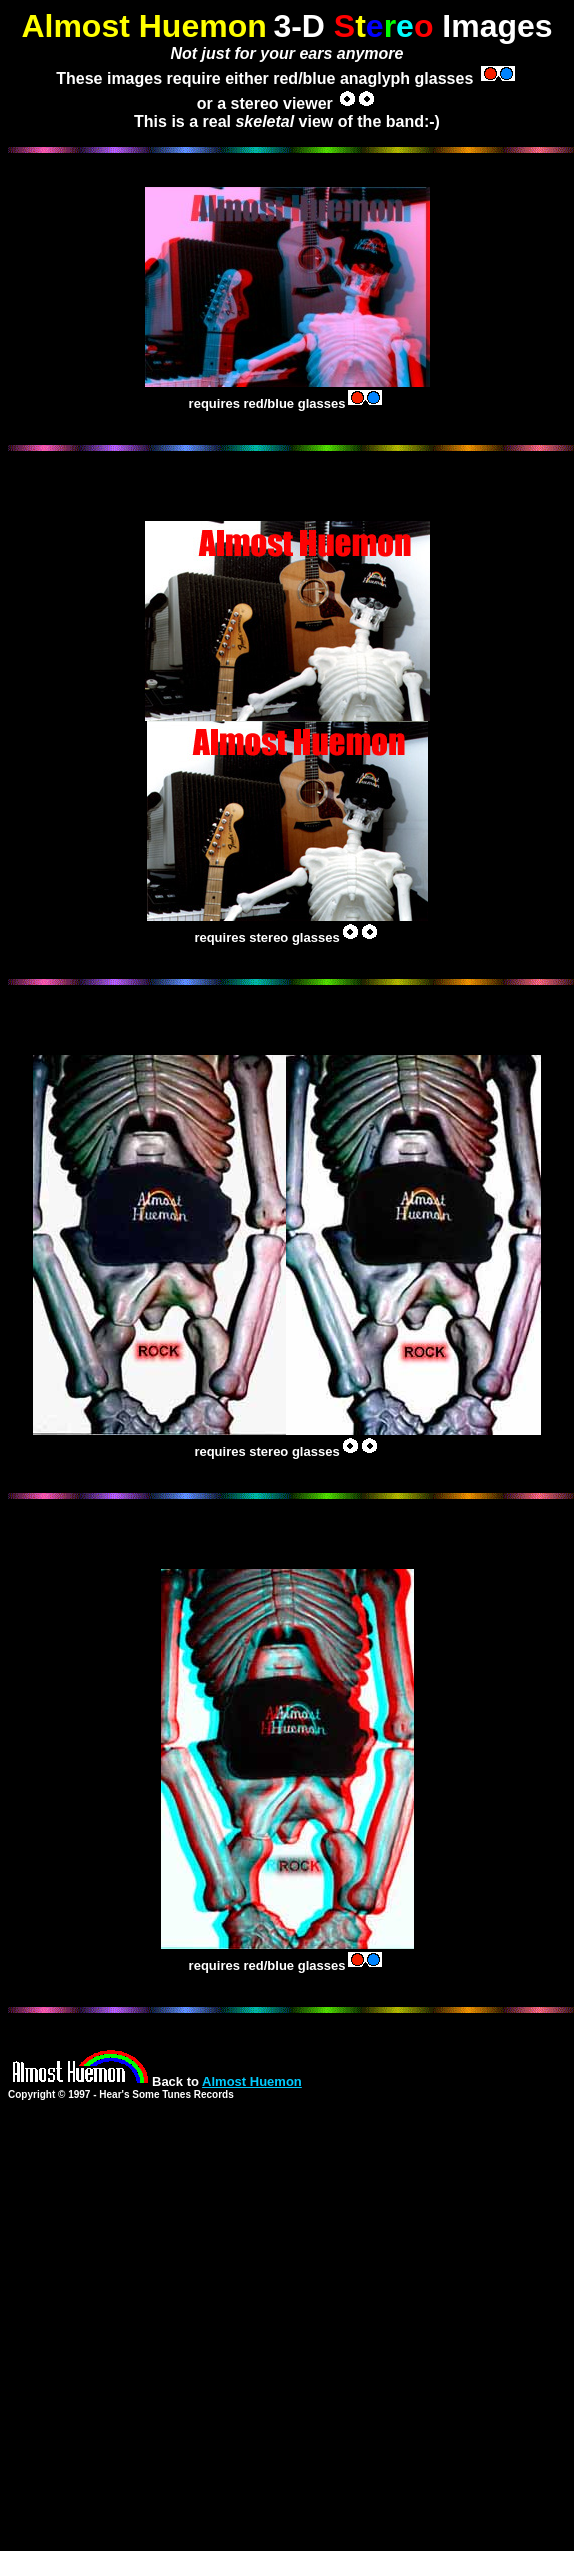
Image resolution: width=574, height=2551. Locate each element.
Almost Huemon (252, 2081)
